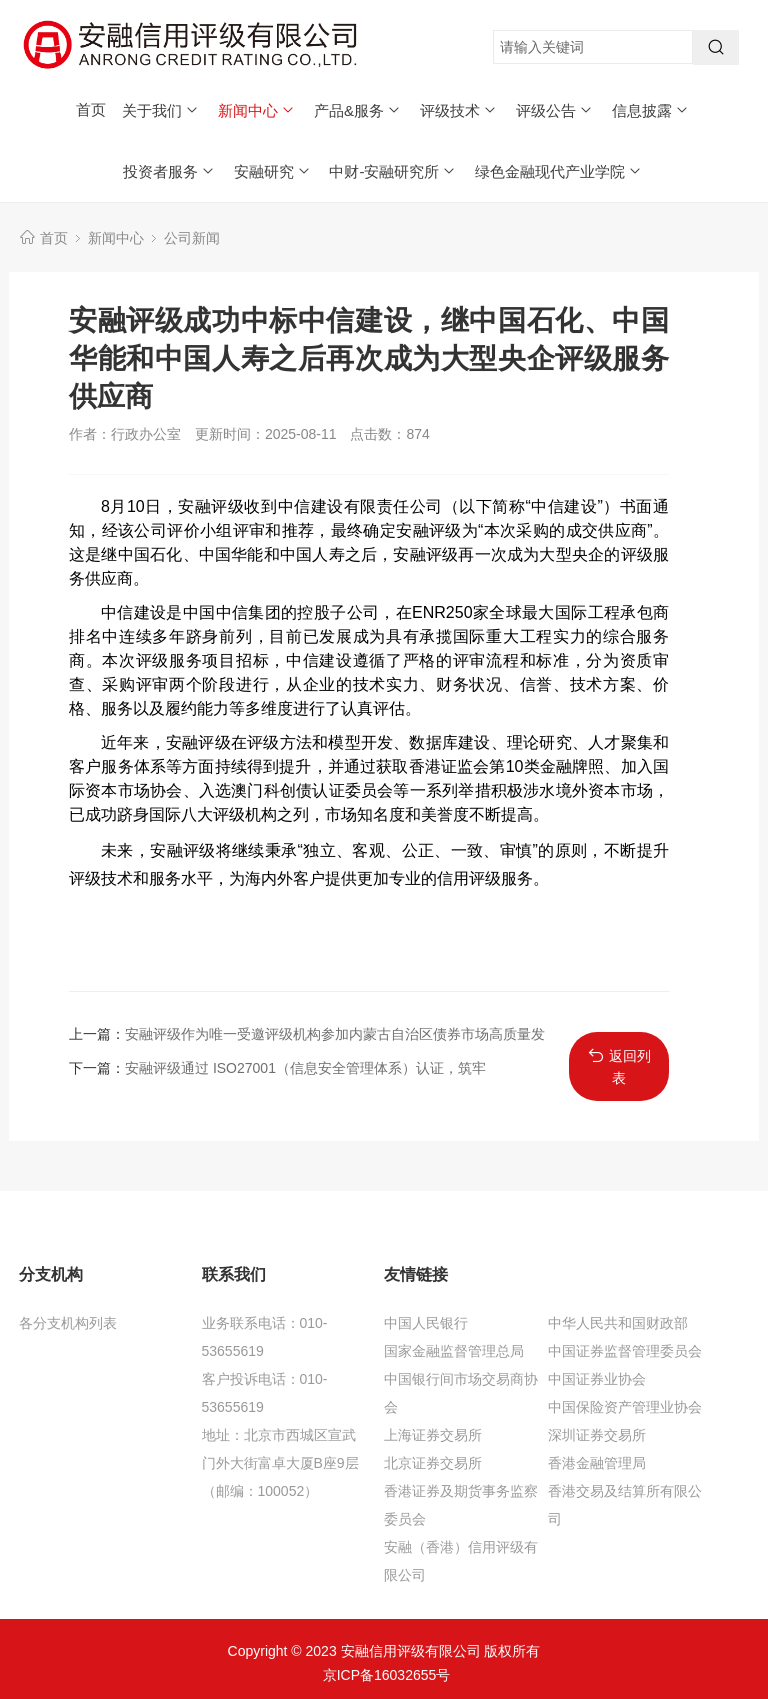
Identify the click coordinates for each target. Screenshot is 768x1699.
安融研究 (273, 171)
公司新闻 (192, 238)
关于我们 (161, 110)
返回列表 (619, 1066)
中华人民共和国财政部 (618, 1323)
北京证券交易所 (433, 1463)
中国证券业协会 (597, 1379)
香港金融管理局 (597, 1463)
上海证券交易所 (433, 1435)
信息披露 (651, 110)
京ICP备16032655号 (387, 1675)
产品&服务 (358, 110)
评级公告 (555, 110)
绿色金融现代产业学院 (559, 171)
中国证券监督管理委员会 (625, 1351)
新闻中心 (257, 110)
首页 (91, 109)
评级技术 (459, 110)
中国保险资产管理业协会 (625, 1407)
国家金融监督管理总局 (454, 1351)
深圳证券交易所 (597, 1435)
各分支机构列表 (68, 1323)
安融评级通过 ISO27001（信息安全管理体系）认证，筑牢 (305, 1068)
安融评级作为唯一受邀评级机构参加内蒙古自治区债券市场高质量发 (335, 1034)
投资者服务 (169, 171)
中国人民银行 (426, 1323)
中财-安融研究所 (393, 171)
